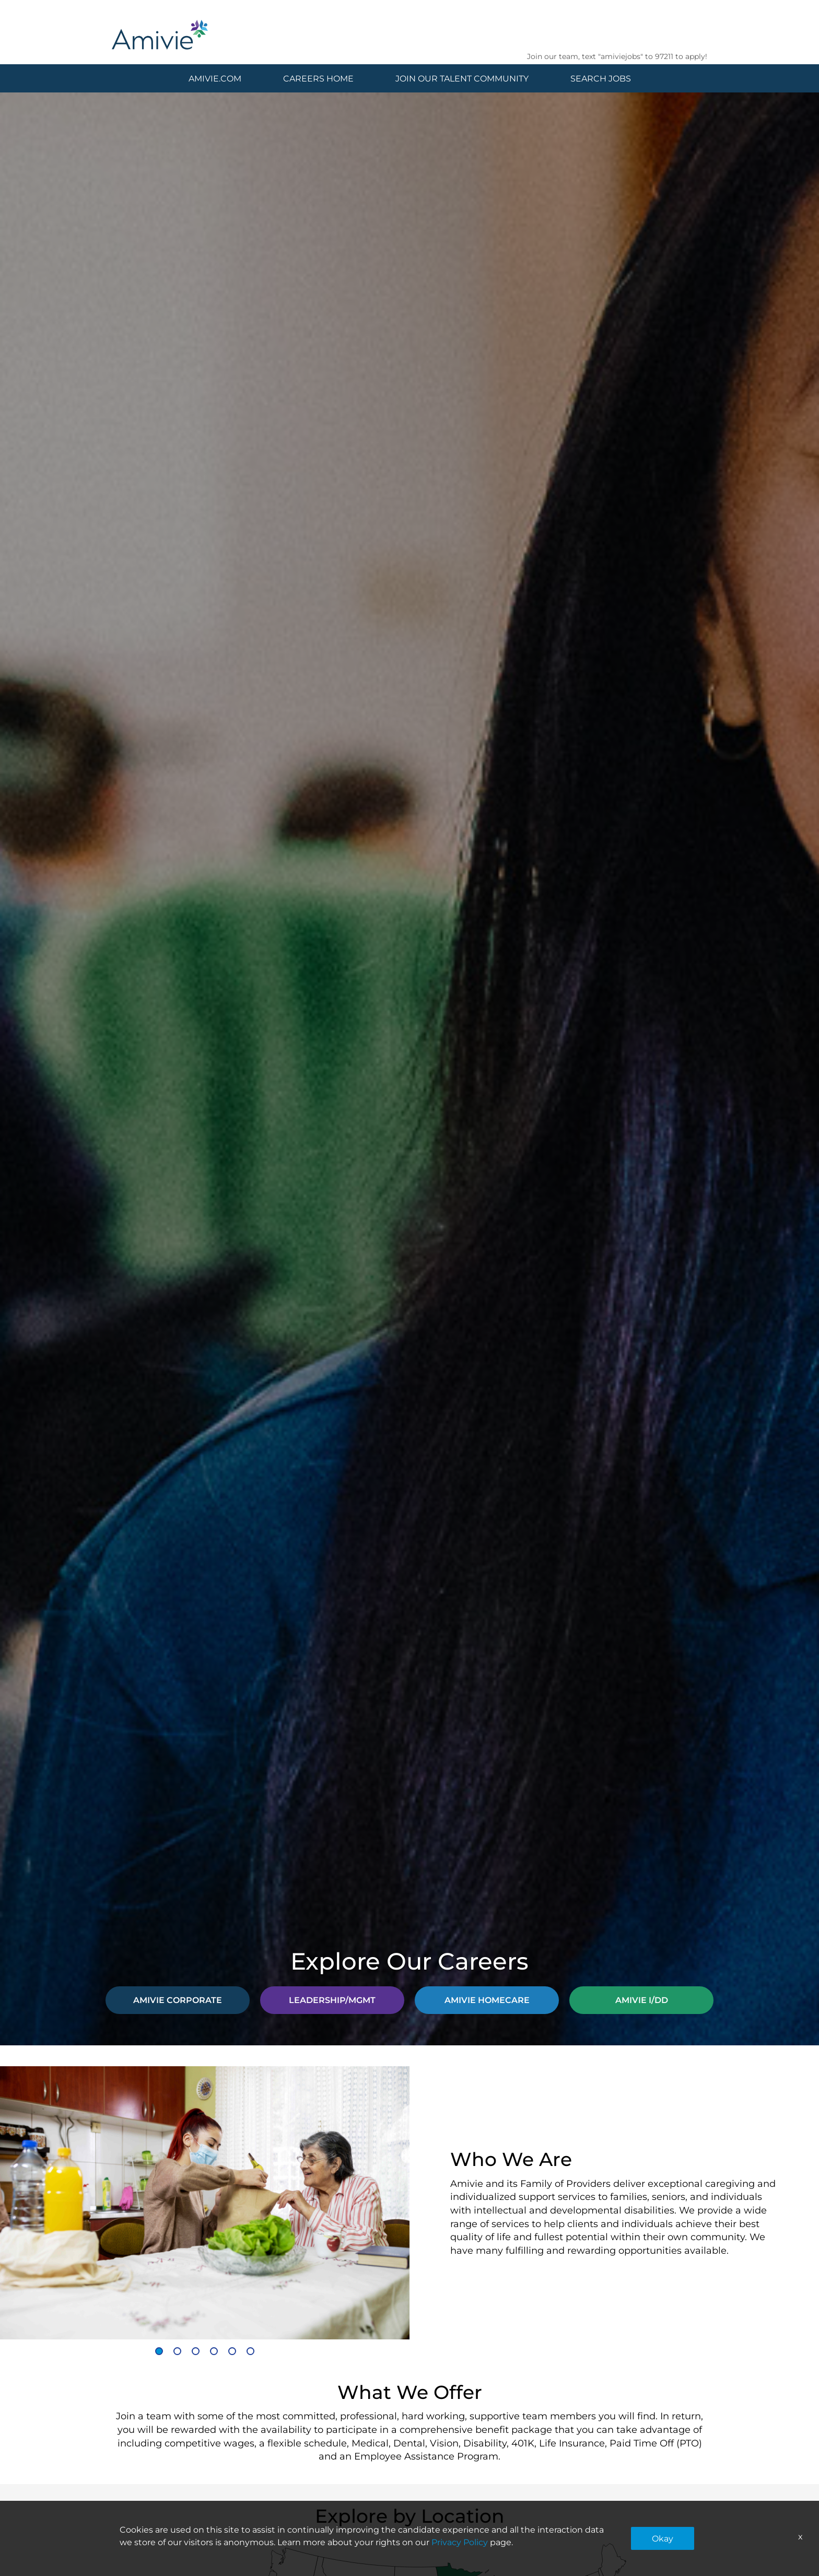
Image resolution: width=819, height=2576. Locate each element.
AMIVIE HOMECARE (487, 1999)
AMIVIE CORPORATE (177, 1999)
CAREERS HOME (318, 78)
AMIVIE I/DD (641, 1999)
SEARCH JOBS (600, 78)
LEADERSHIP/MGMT (332, 1999)
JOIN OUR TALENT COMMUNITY (462, 78)
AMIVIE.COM (215, 78)
